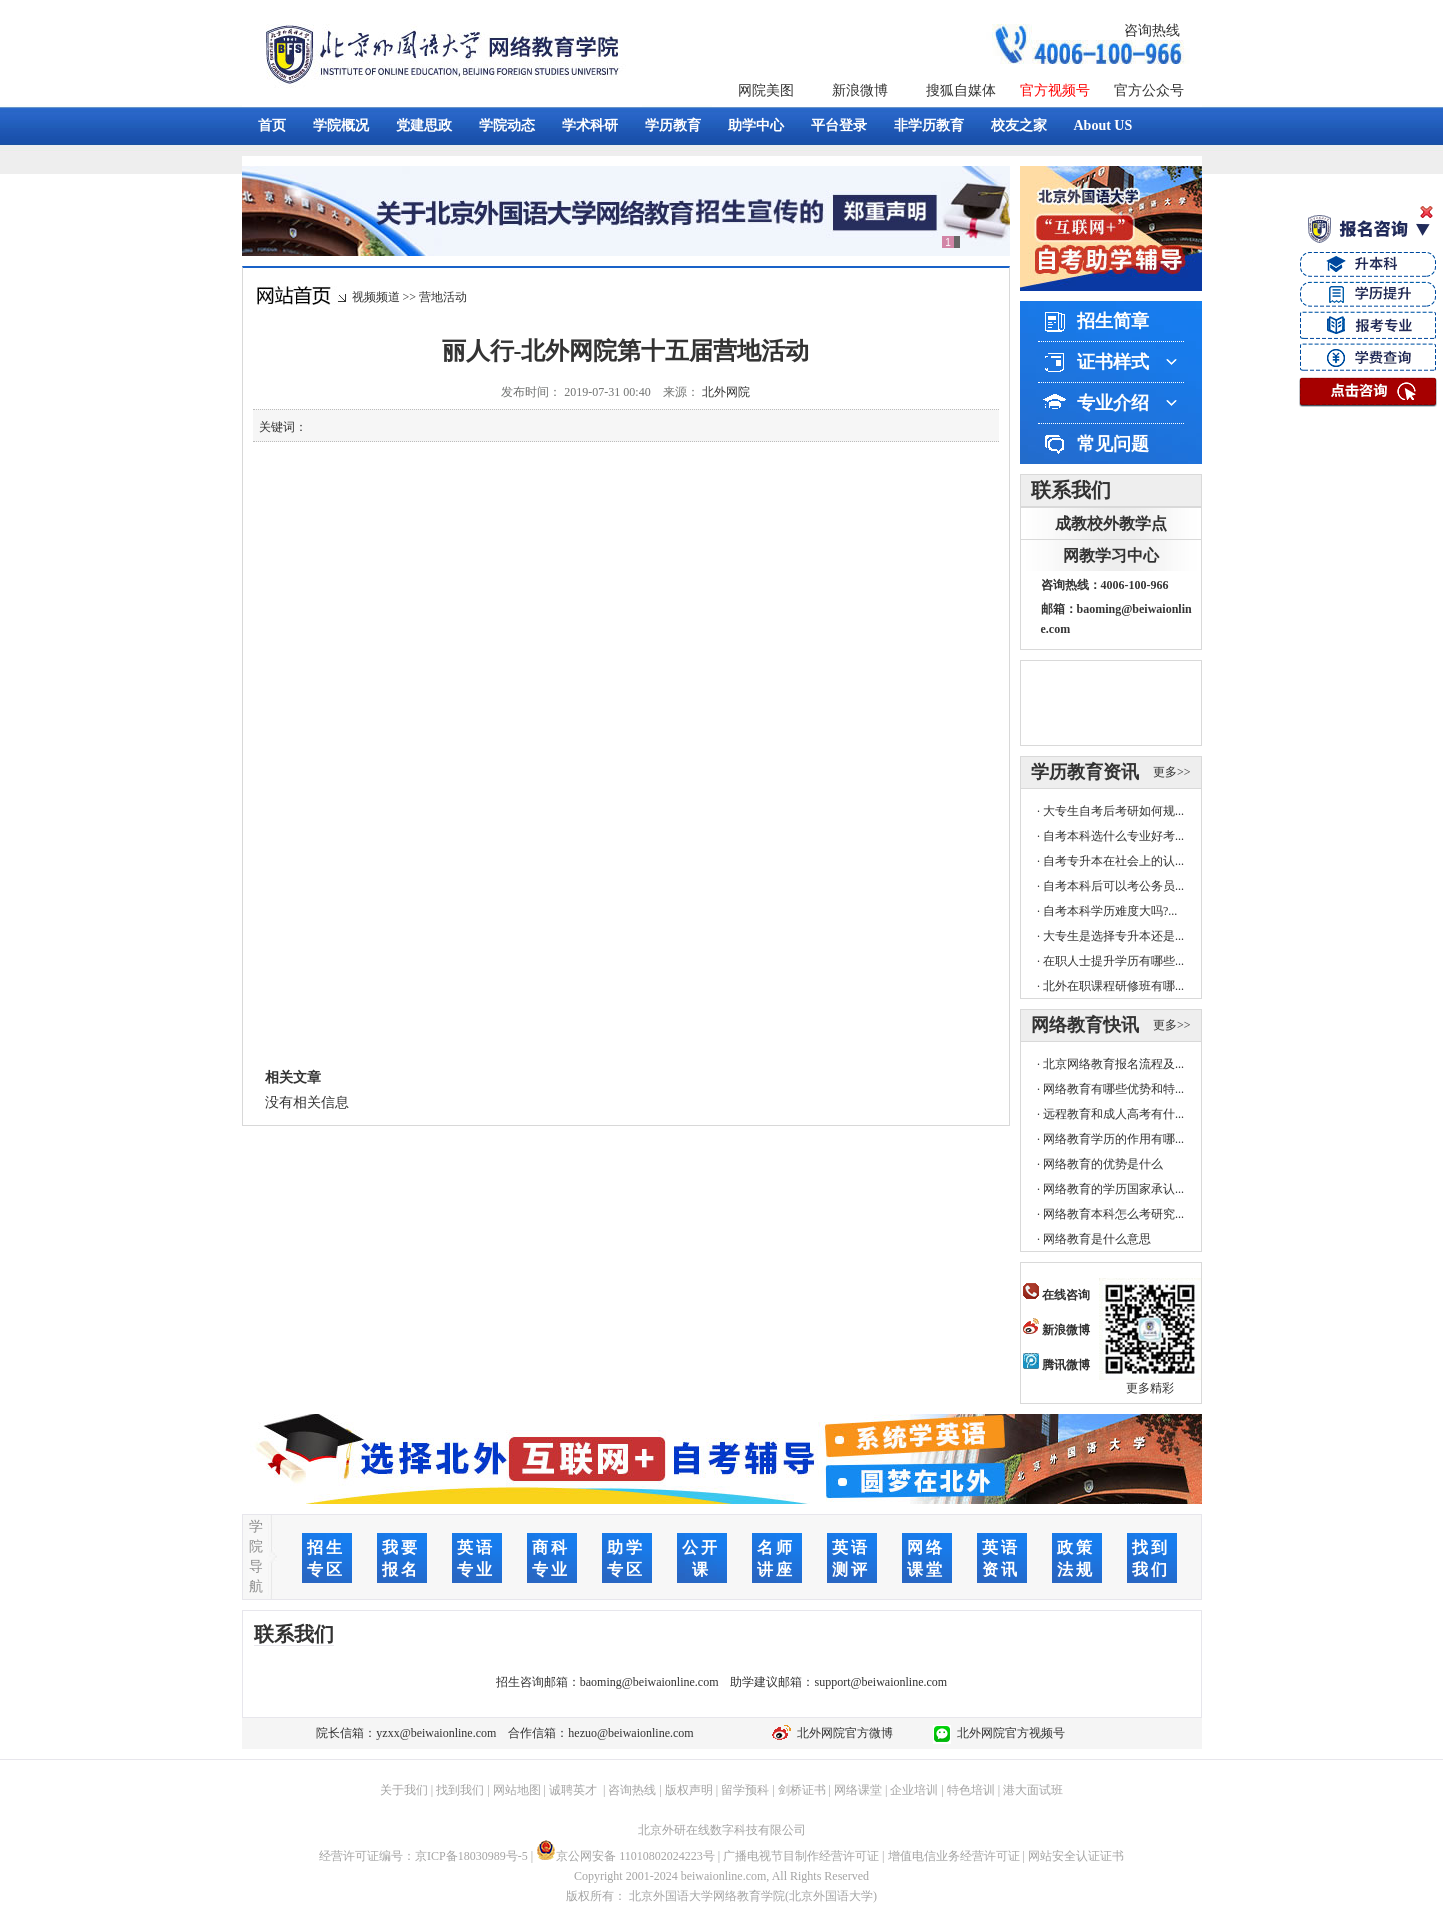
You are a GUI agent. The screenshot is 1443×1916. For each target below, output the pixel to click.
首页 (272, 125)
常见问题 (1113, 444)
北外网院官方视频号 (1008, 1733)
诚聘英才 (573, 1790)
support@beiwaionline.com (880, 1682)
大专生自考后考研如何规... (1113, 811)
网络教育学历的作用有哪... (1113, 1139)
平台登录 (839, 125)
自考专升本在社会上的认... (1113, 861)
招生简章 (1113, 321)
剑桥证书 (802, 1790)
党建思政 (424, 125)
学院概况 (341, 125)
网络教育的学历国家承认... (1113, 1189)
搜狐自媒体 (961, 90)
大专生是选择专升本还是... (1113, 936)
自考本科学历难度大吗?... (1110, 911)
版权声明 (689, 1790)
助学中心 (756, 125)
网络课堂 (858, 1790)
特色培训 (971, 1790)
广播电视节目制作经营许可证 (801, 1856)
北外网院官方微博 (842, 1733)
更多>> (1172, 772)
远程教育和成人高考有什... (1113, 1114)
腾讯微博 (1056, 1365)
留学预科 (745, 1790)
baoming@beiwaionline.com (649, 1682)
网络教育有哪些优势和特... (1113, 1089)
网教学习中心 (1111, 555)
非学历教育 (929, 125)
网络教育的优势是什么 (1103, 1164)
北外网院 (726, 392)
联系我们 (1071, 490)
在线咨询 (1056, 1295)
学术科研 (590, 125)
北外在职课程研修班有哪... (1113, 986)
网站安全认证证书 (1076, 1856)
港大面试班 (1033, 1790)
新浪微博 (860, 90)
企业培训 (914, 1790)
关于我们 (404, 1790)
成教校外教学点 (1111, 523)
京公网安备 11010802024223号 (625, 1856)
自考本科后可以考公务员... (1113, 886)
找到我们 (460, 1790)
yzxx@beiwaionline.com (436, 1733)
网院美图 (766, 90)
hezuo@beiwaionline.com (630, 1733)
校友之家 (1019, 125)
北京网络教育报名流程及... (1113, 1064)
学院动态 (507, 125)
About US (1103, 125)
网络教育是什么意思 (1097, 1239)
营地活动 (443, 297)
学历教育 (673, 125)
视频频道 (376, 297)
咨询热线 (1152, 30)
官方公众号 (1149, 90)
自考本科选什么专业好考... (1113, 836)
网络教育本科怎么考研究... (1113, 1214)
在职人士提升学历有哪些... (1113, 961)
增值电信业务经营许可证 (954, 1856)
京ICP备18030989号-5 (471, 1856)
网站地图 (517, 1790)
